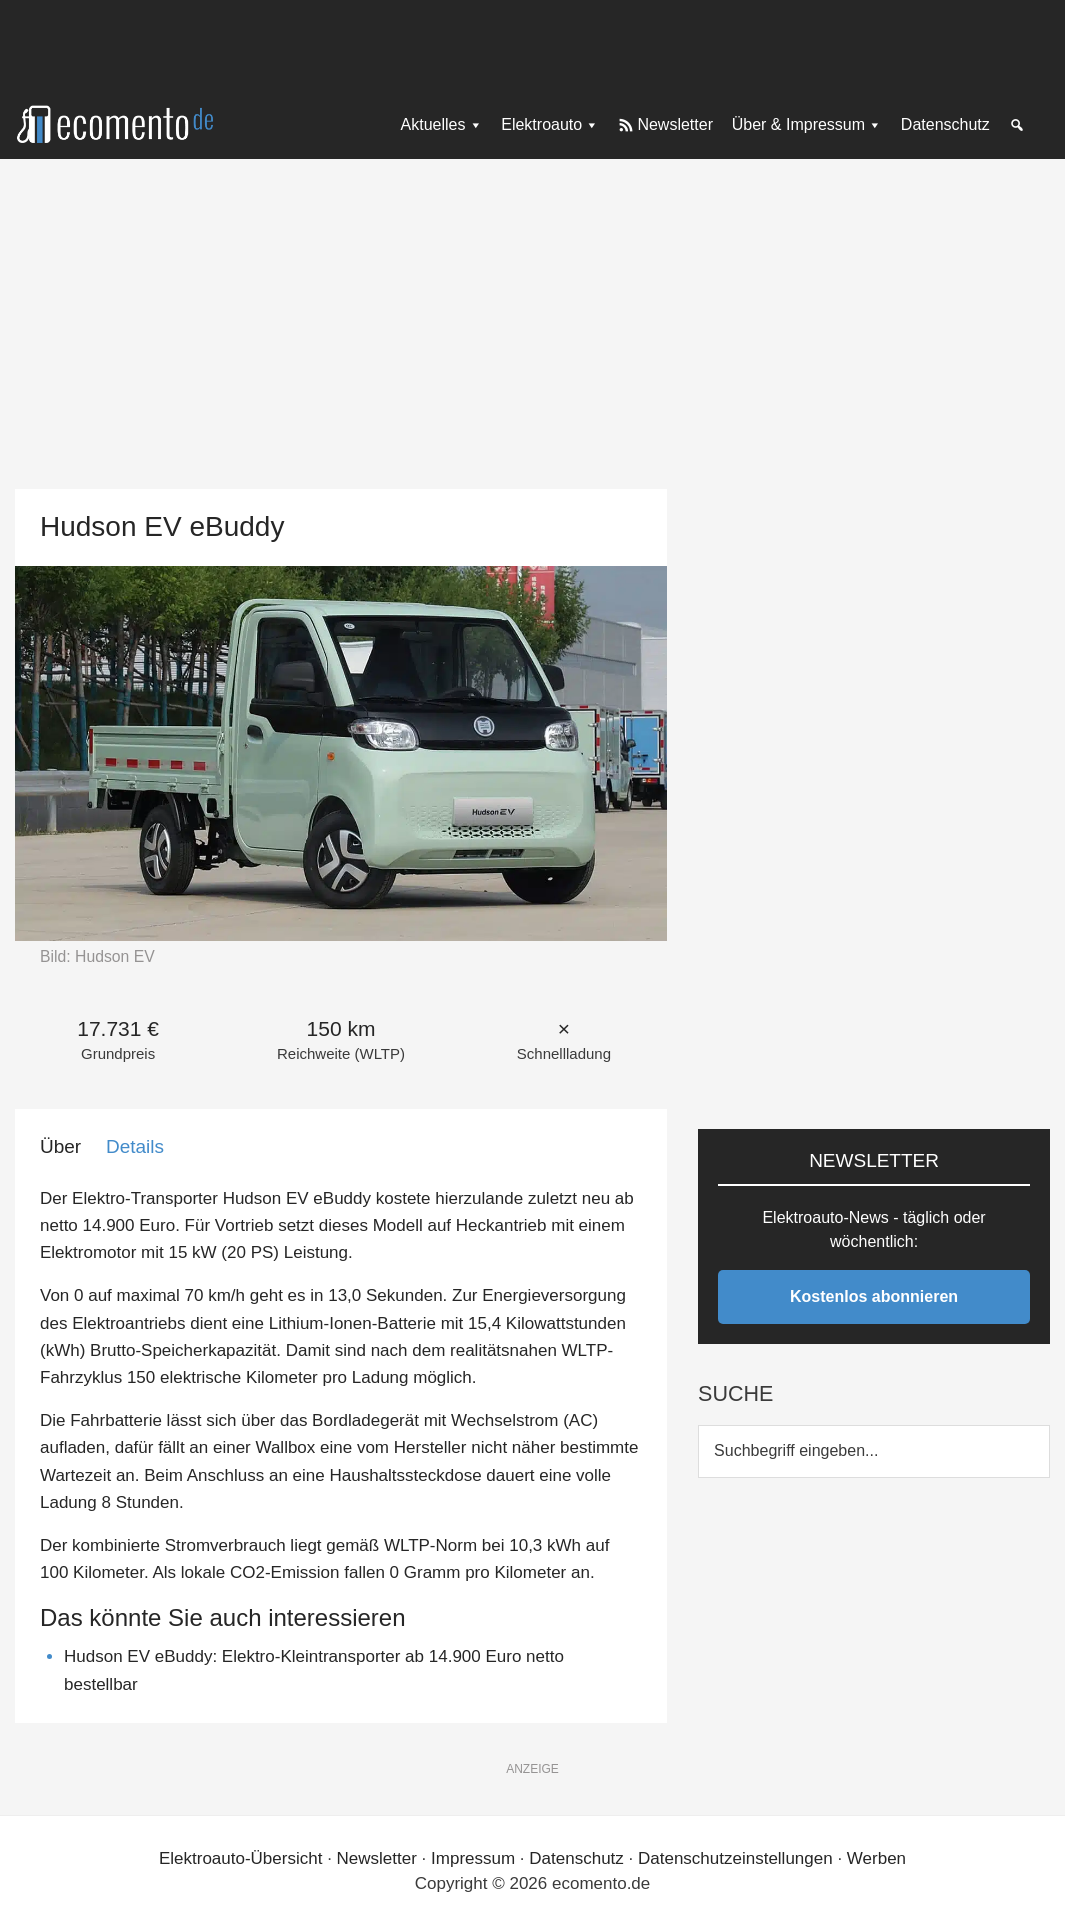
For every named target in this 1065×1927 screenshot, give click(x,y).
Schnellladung (564, 1053)
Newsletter (377, 1858)
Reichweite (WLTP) (341, 1053)
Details (135, 1146)
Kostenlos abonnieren (874, 1296)
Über (60, 1146)
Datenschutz (576, 1858)
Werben (876, 1858)
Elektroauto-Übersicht (240, 1858)
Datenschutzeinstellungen (735, 1858)
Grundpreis (118, 1053)
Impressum (473, 1858)
